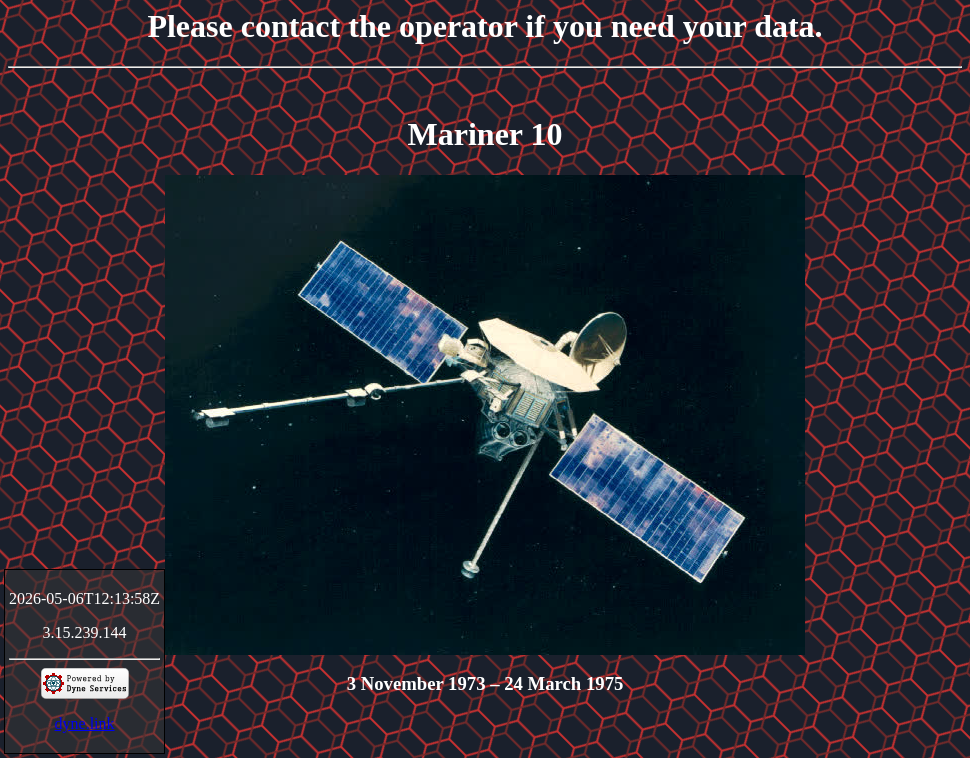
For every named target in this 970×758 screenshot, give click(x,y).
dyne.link (85, 723)
